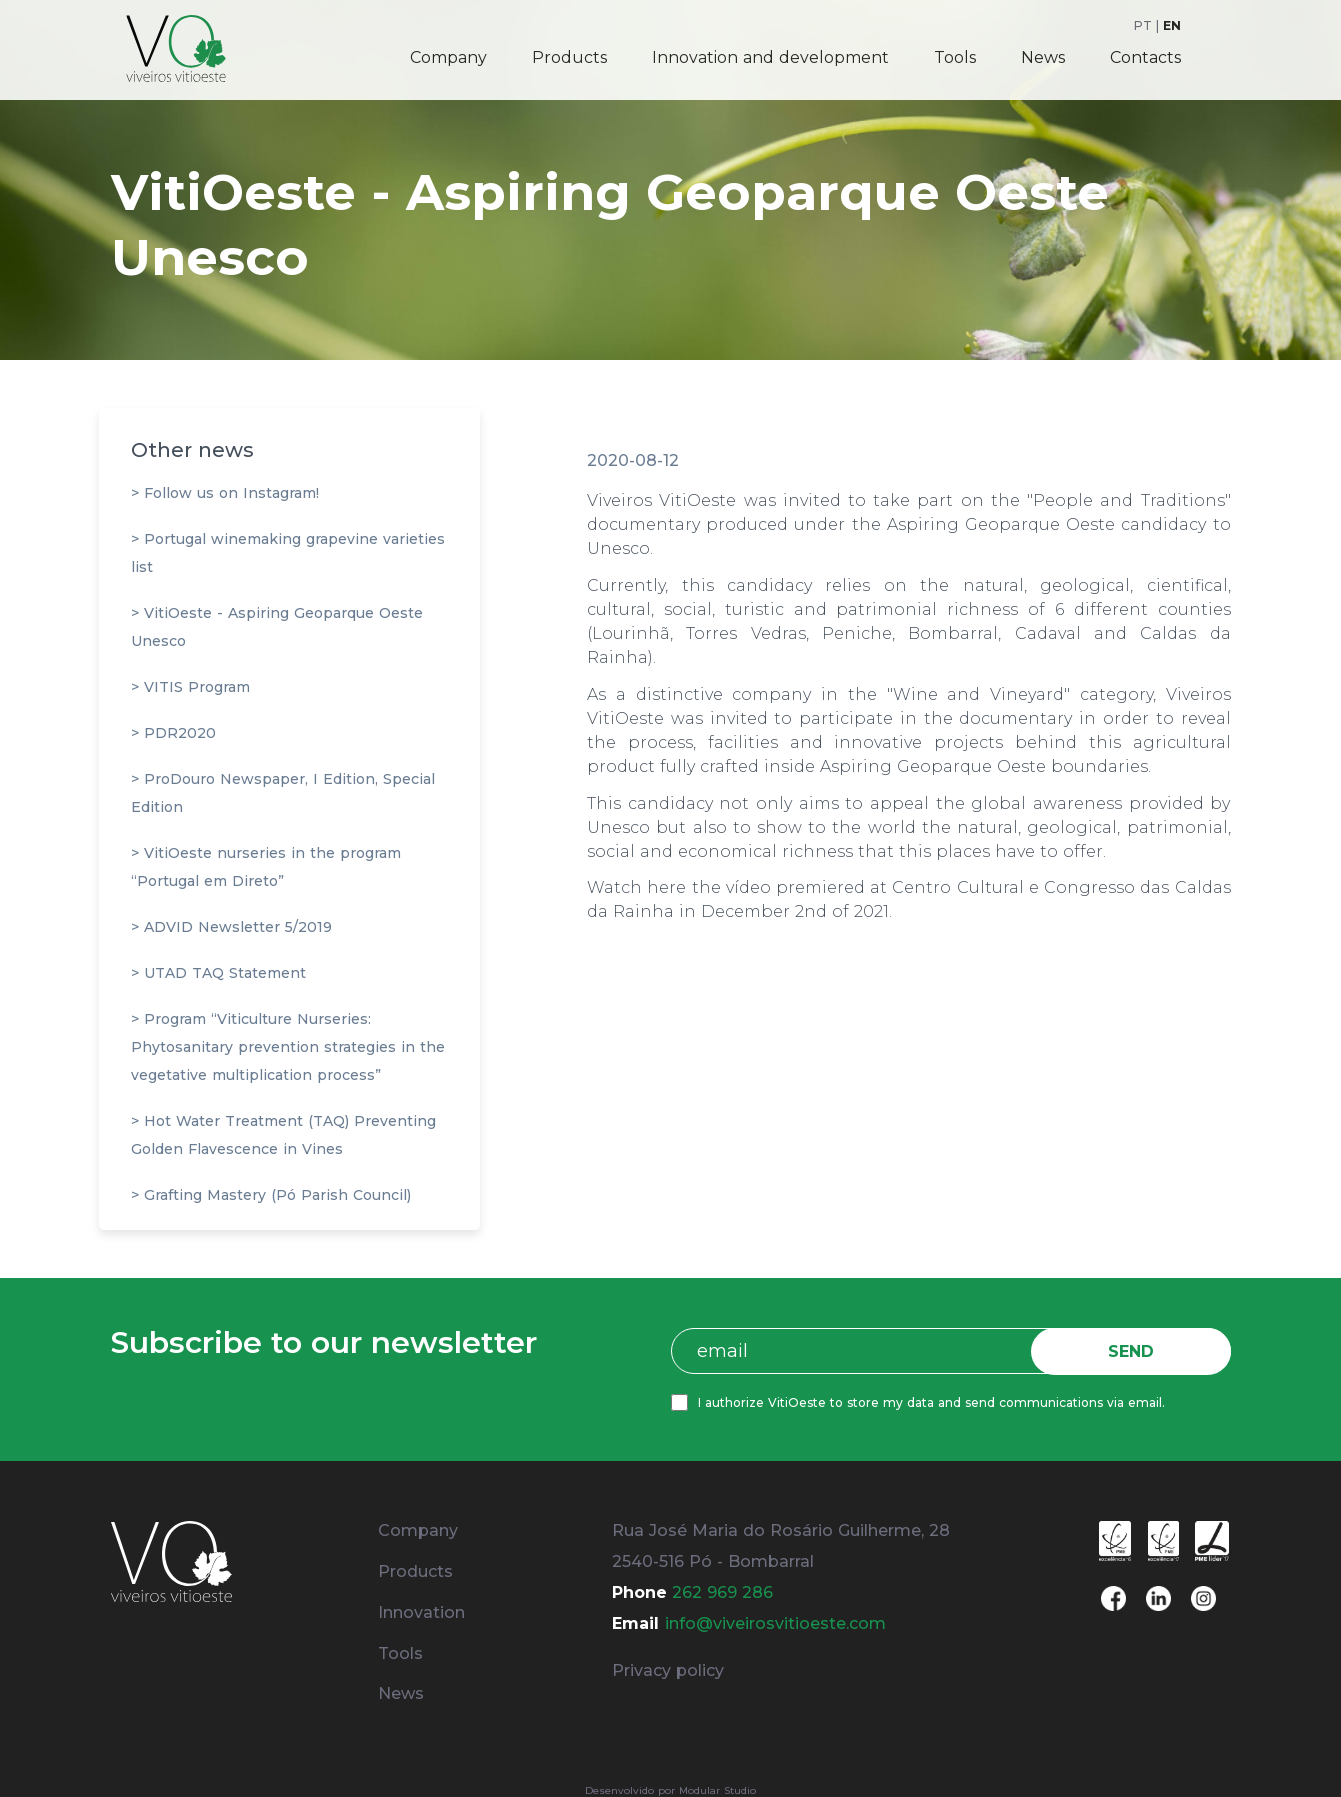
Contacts (1145, 57)
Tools (955, 57)
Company (448, 57)
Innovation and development (770, 57)
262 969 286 (722, 1592)
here (666, 887)
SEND (1136, 1351)
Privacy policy (668, 1670)
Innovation (421, 1612)
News (1043, 57)
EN (1172, 25)
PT (1143, 25)
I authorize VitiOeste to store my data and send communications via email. (936, 1402)
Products (569, 57)
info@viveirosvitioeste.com (775, 1623)
